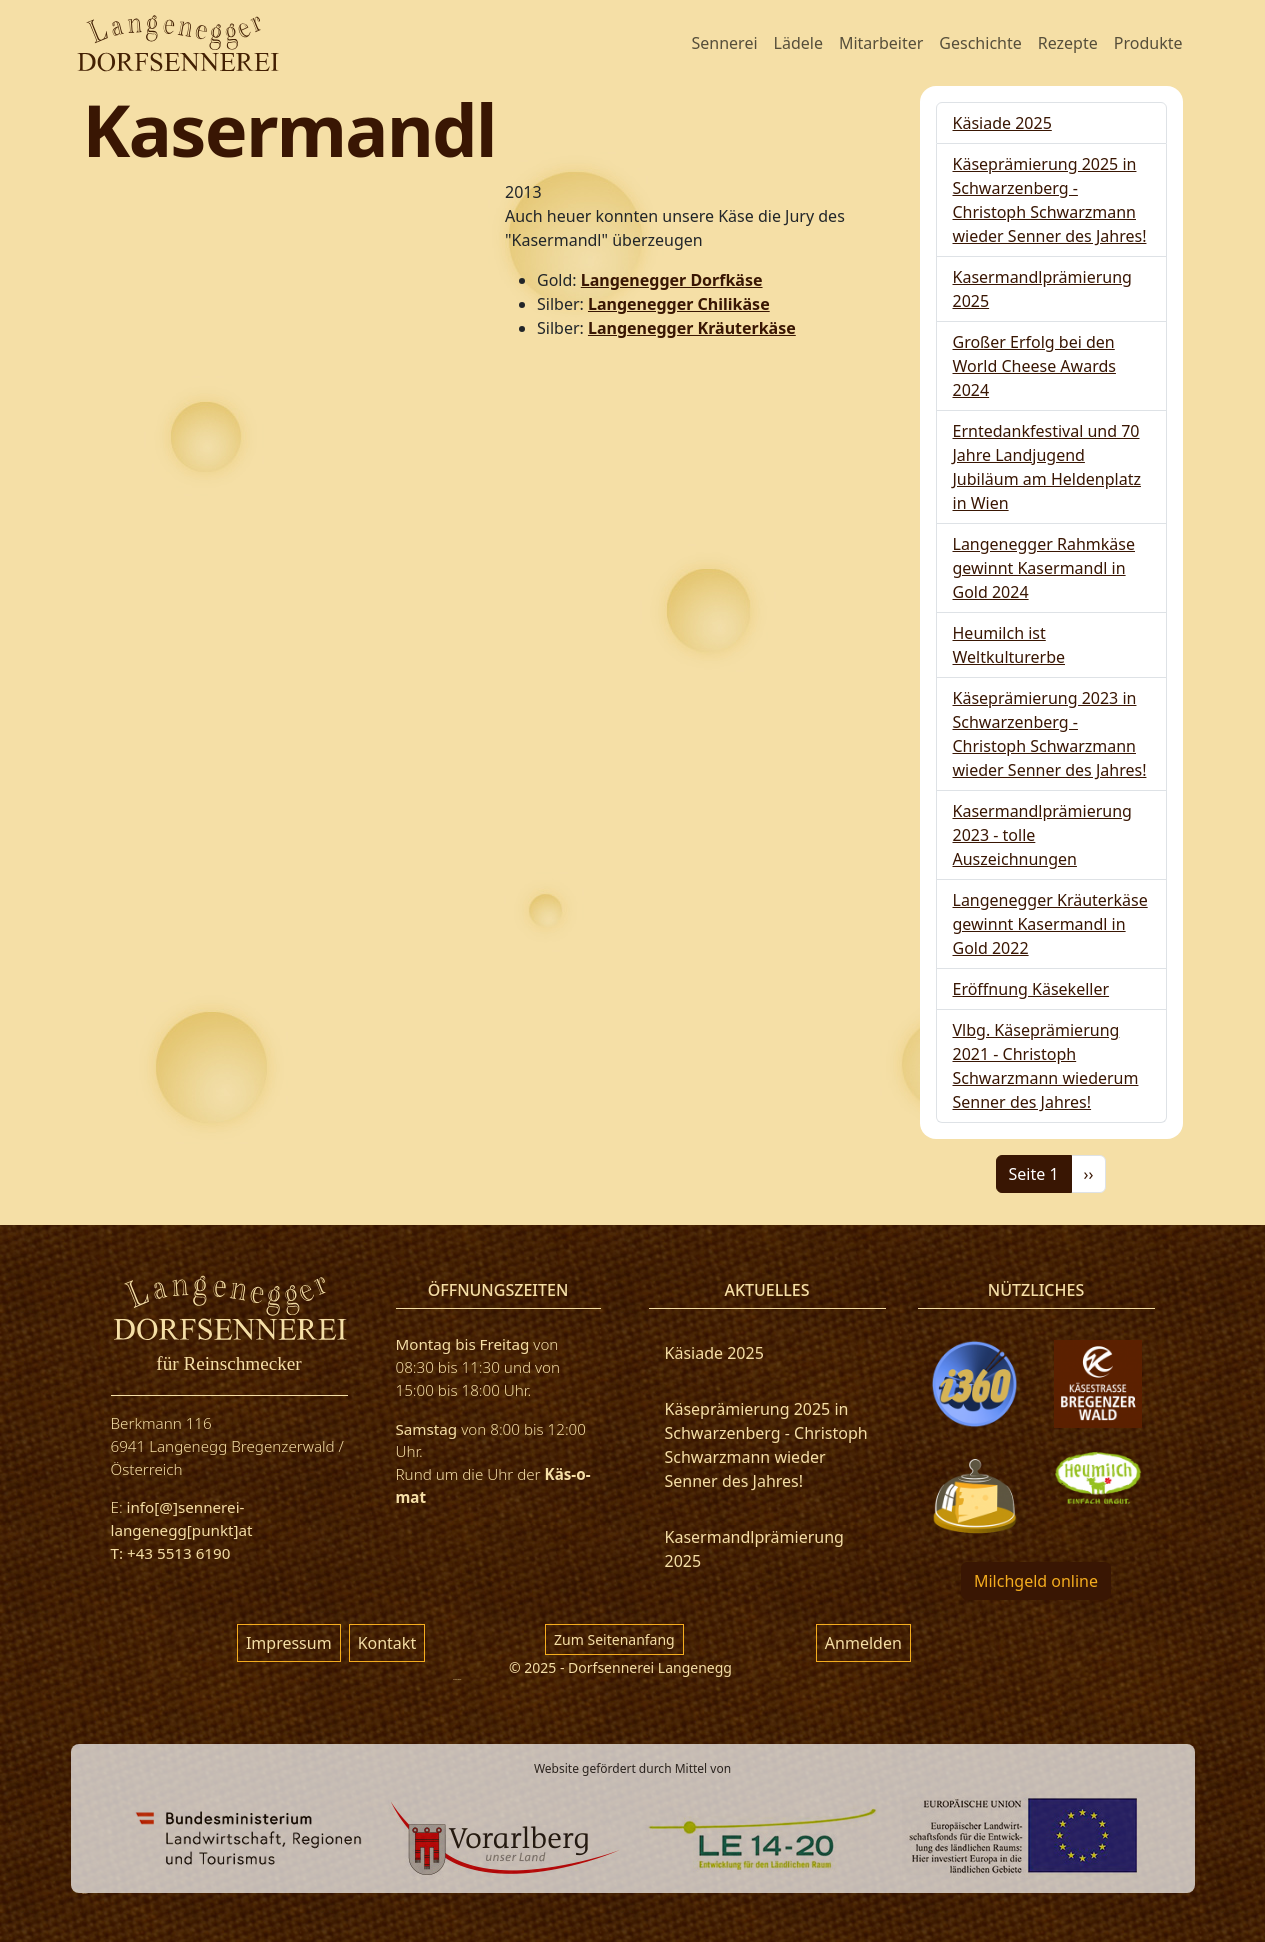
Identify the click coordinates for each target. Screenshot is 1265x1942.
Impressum (289, 1643)
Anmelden (863, 1643)
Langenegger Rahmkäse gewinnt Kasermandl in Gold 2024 (1044, 568)
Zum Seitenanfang (614, 1639)
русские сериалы (457, 1679)
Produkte (1148, 43)
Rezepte (1068, 43)
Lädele (798, 43)
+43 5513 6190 (178, 1553)
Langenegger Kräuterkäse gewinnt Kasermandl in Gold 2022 (1050, 924)
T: (119, 1553)
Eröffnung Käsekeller (1031, 989)
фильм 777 (85, 1893)
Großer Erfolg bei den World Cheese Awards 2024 (1034, 366)
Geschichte (980, 43)
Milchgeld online (1036, 1581)
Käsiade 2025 (1002, 123)
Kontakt (387, 1643)
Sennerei (724, 43)
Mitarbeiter (881, 43)
